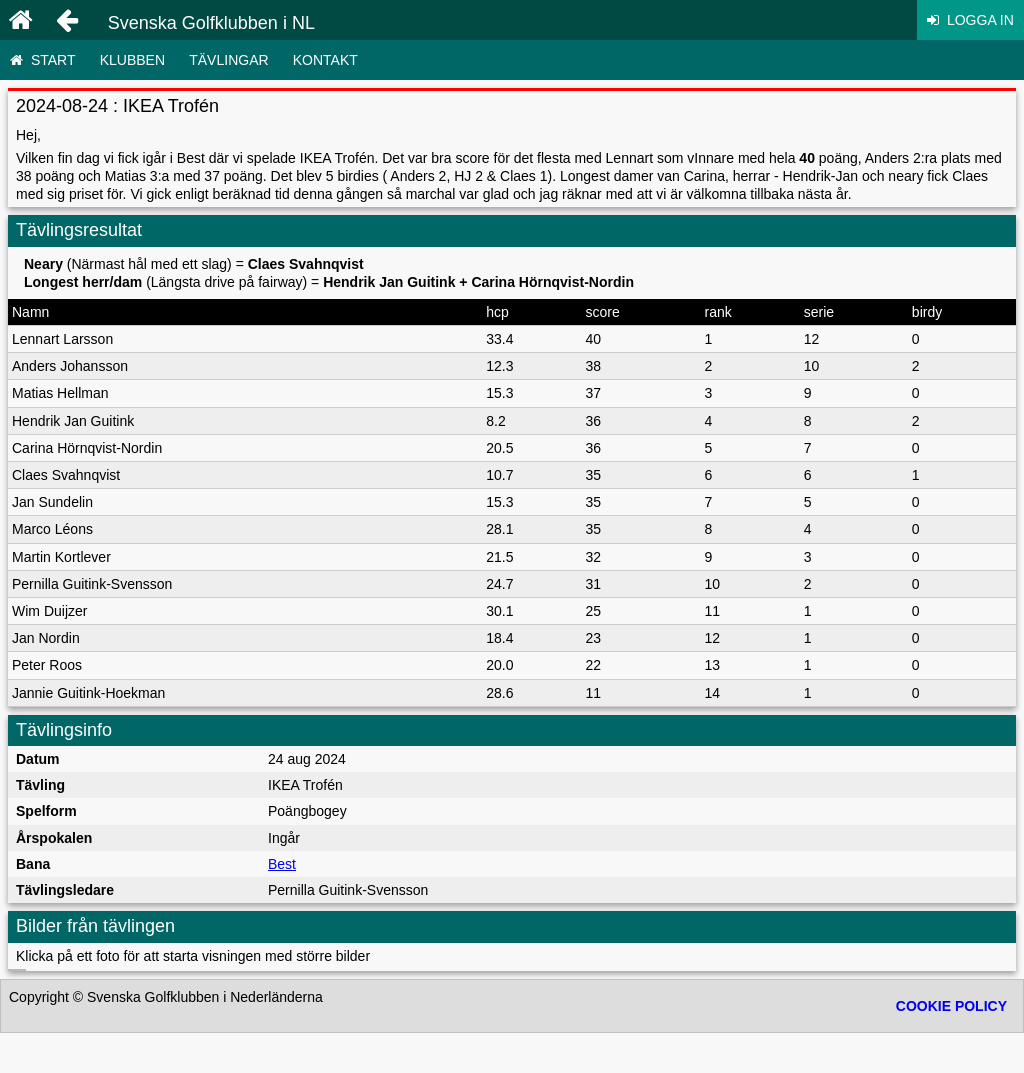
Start (42, 60)
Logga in (970, 20)
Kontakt (325, 60)
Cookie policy (951, 1046)
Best (282, 864)
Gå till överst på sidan (511, 997)
